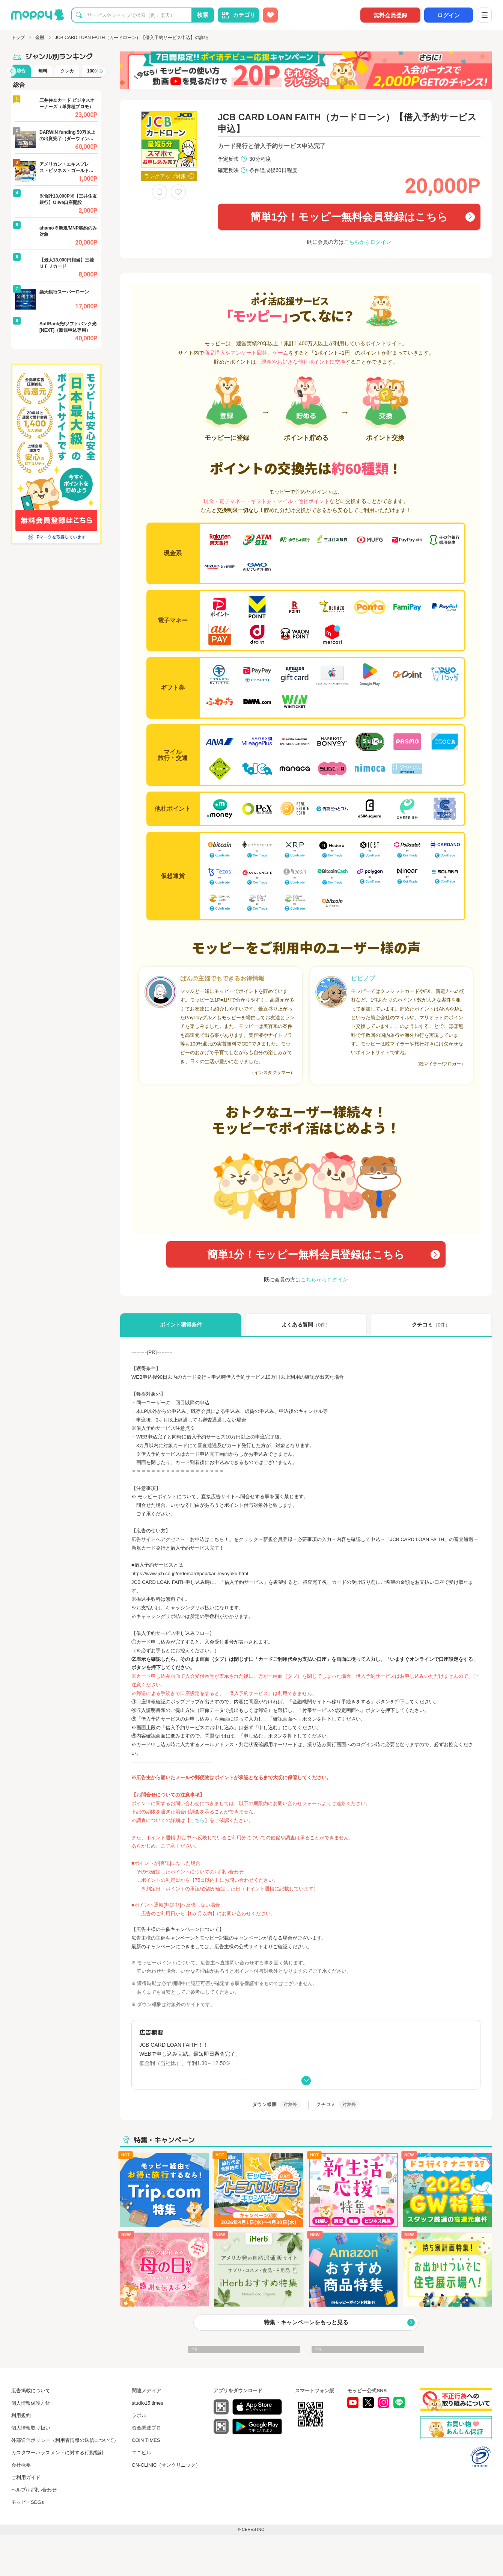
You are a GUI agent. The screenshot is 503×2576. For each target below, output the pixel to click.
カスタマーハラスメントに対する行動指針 (57, 2452)
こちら (197, 1820)
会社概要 (21, 2465)
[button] (11, 71)
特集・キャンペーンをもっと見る (306, 2322)
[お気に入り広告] (270, 15)
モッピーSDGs (27, 2502)
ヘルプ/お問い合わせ (34, 2490)
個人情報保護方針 (30, 2403)
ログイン (448, 15)
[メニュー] (484, 15)
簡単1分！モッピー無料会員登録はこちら (349, 217)
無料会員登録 (390, 15)
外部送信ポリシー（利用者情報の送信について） (65, 2440)
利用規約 (21, 2415)
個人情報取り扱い (30, 2428)
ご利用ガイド (26, 2477)
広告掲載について (30, 2390)
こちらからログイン (367, 242)
